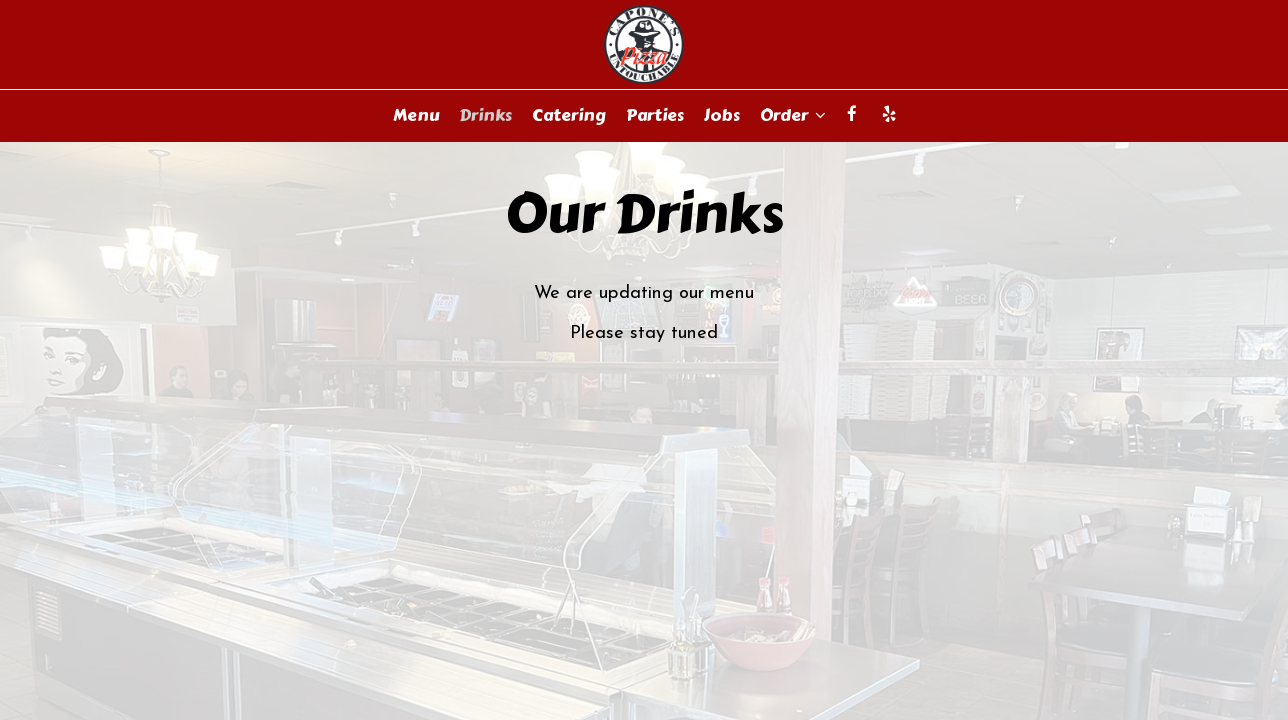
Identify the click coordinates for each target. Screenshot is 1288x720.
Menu (416, 115)
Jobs (722, 115)
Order (793, 115)
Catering (569, 115)
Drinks (485, 115)
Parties (655, 115)
